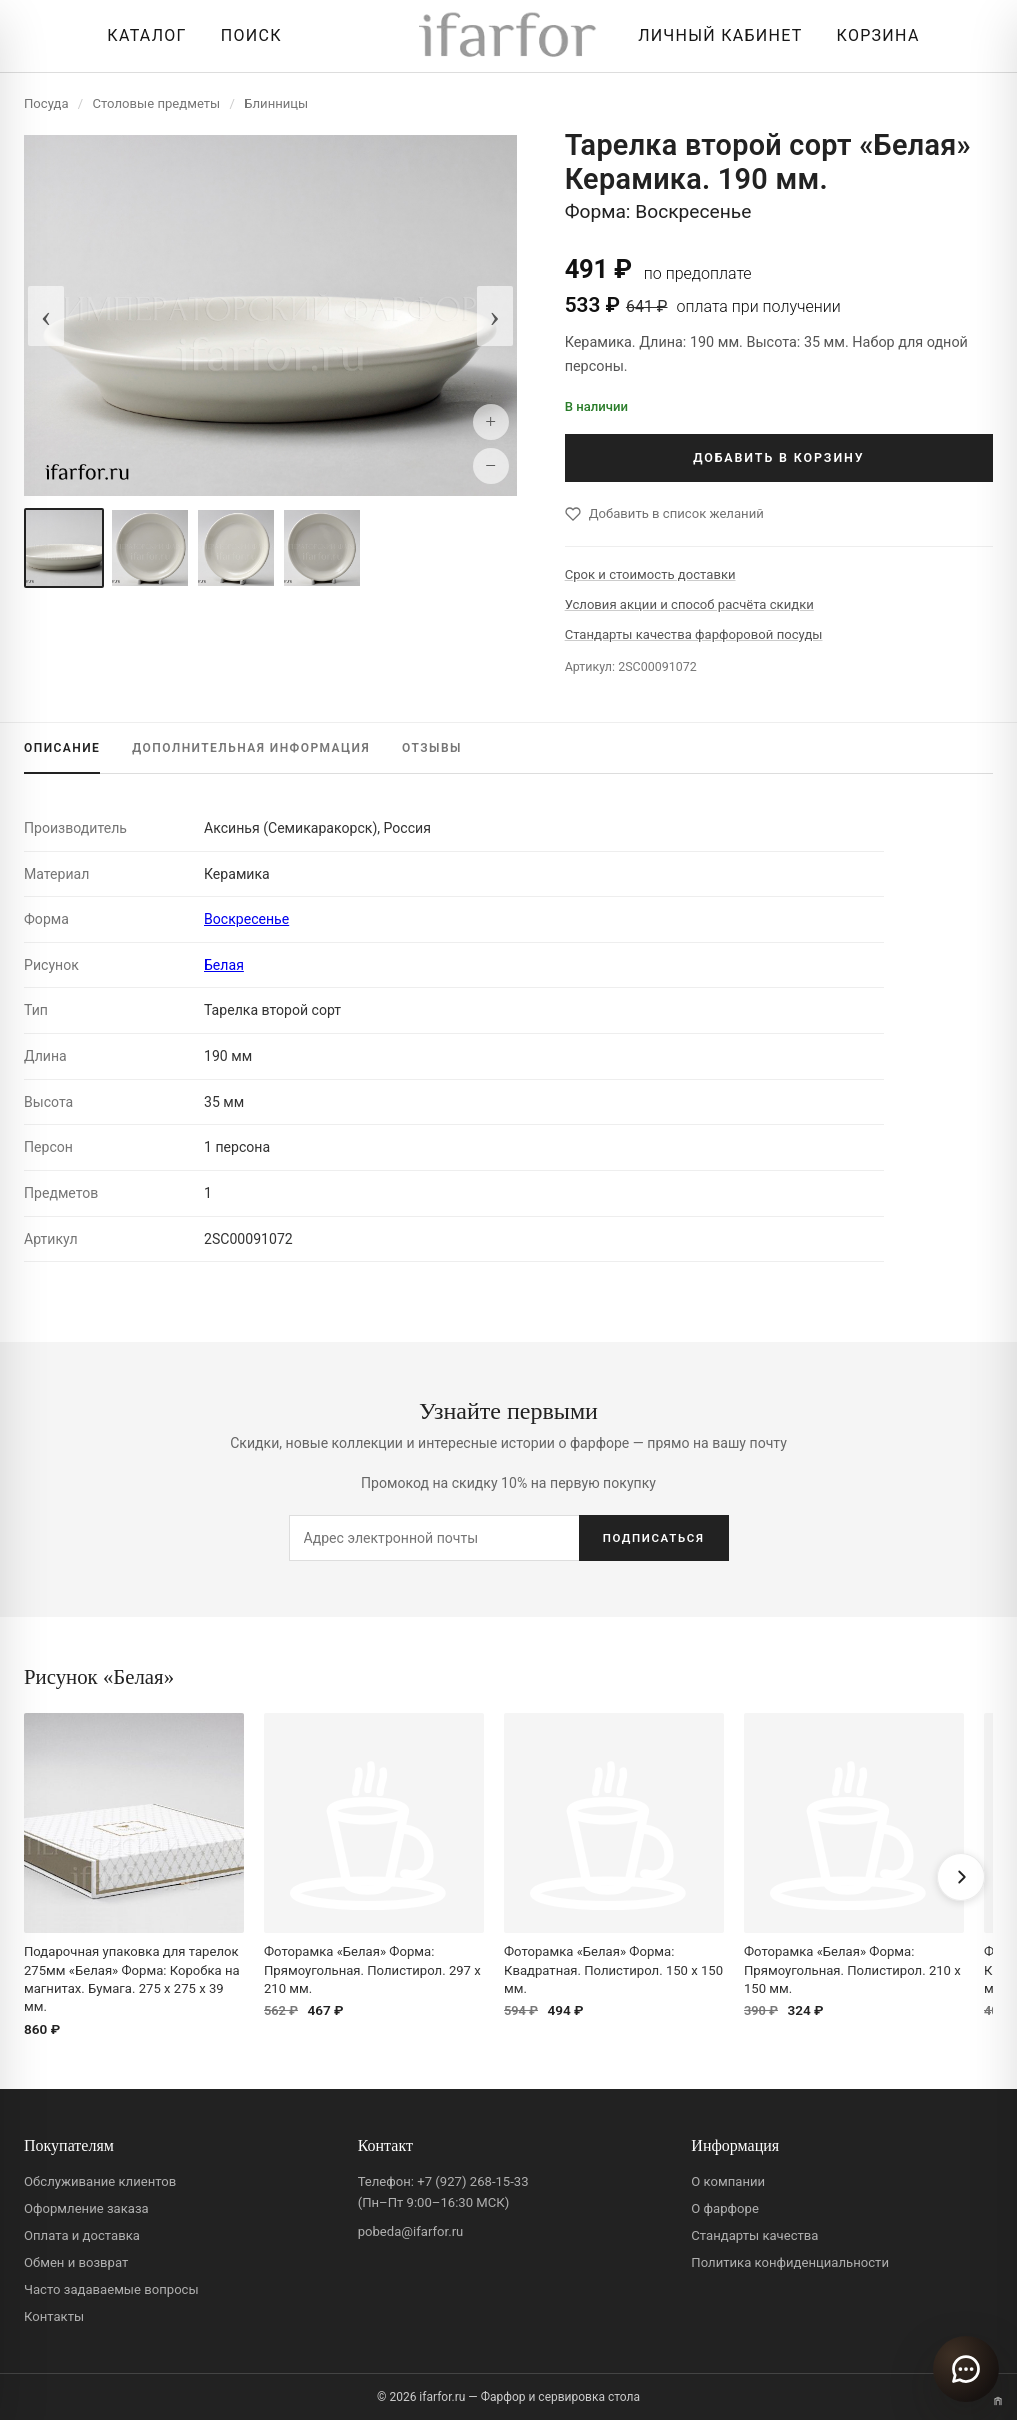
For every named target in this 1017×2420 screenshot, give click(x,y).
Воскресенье (246, 919)
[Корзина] (873, 36)
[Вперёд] (961, 1877)
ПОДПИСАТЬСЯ (654, 1538)
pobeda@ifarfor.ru (411, 2231)
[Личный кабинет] (715, 36)
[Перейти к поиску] (246, 36)
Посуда (46, 103)
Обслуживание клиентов (100, 2181)
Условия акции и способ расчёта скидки (689, 604)
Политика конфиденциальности (790, 2262)
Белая (224, 965)
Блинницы (276, 103)
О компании (728, 2181)
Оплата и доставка (82, 2235)
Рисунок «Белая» (99, 1676)
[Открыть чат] (966, 2369)
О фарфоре (725, 2208)
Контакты (54, 2316)
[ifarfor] (508, 36)
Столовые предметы (157, 103)
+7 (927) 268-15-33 (472, 2181)
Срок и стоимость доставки (650, 574)
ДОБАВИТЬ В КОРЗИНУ (778, 457)
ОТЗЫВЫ (432, 748)
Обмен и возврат (76, 2262)
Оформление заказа (86, 2208)
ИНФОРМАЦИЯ (251, 748)
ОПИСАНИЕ (62, 748)
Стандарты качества (754, 2235)
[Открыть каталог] (141, 36)
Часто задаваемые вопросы (111, 2289)
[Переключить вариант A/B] (998, 2401)
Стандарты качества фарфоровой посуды (694, 634)
